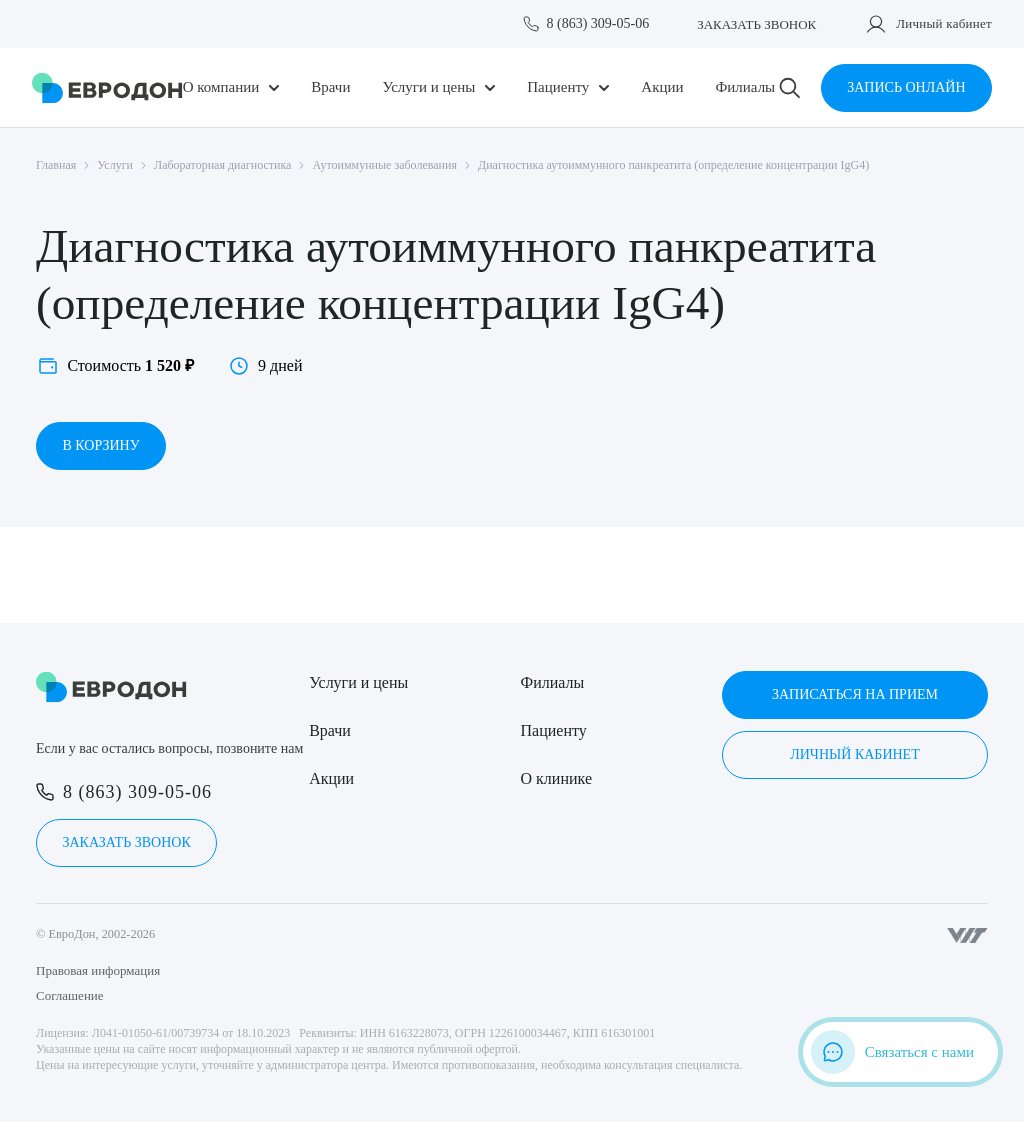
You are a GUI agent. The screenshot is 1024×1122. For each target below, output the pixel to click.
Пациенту (558, 87)
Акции (662, 87)
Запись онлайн (906, 87)
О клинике (556, 778)
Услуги (115, 165)
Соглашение (70, 995)
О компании (221, 87)
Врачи (330, 87)
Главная (56, 165)
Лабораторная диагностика (222, 165)
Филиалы (745, 87)
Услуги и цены (428, 87)
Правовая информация (98, 970)
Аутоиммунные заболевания (384, 165)
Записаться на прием (855, 694)
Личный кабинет (944, 23)
